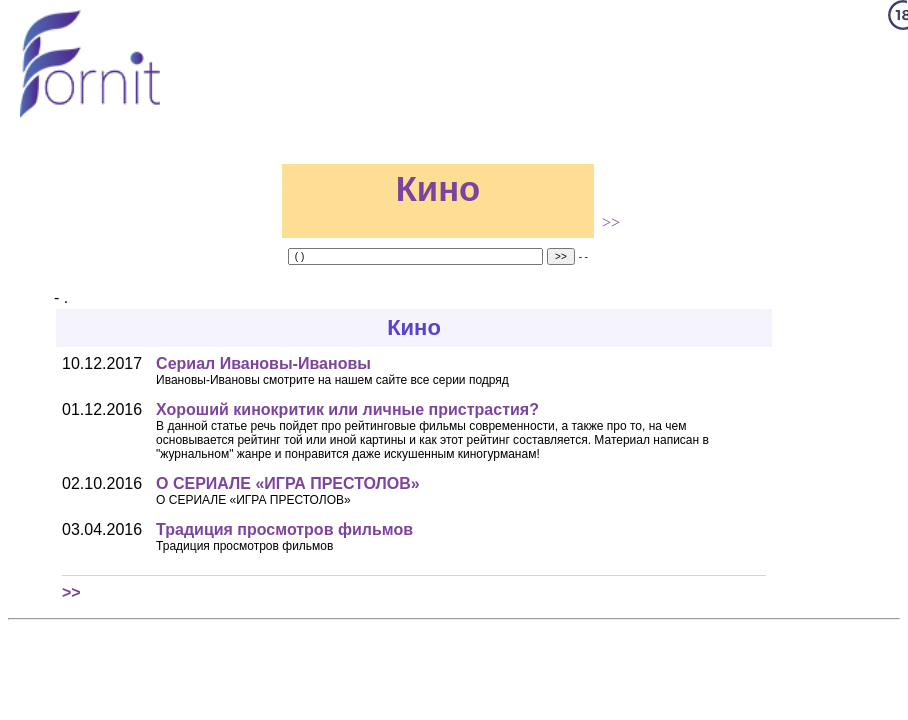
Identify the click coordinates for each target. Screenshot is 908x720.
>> (611, 222)
